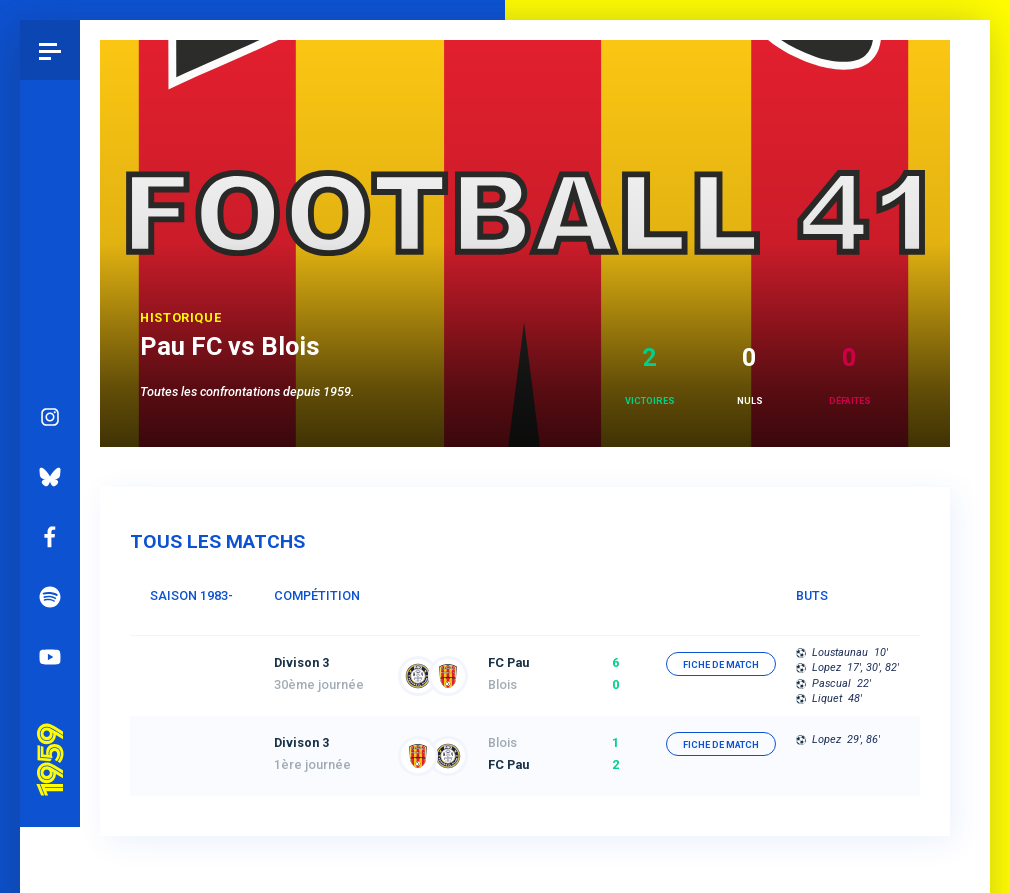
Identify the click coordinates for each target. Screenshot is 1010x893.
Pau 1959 (55, 679)
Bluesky (50, 421)
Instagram (50, 361)
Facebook (50, 481)
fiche (721, 665)
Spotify (50, 541)
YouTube (50, 601)
